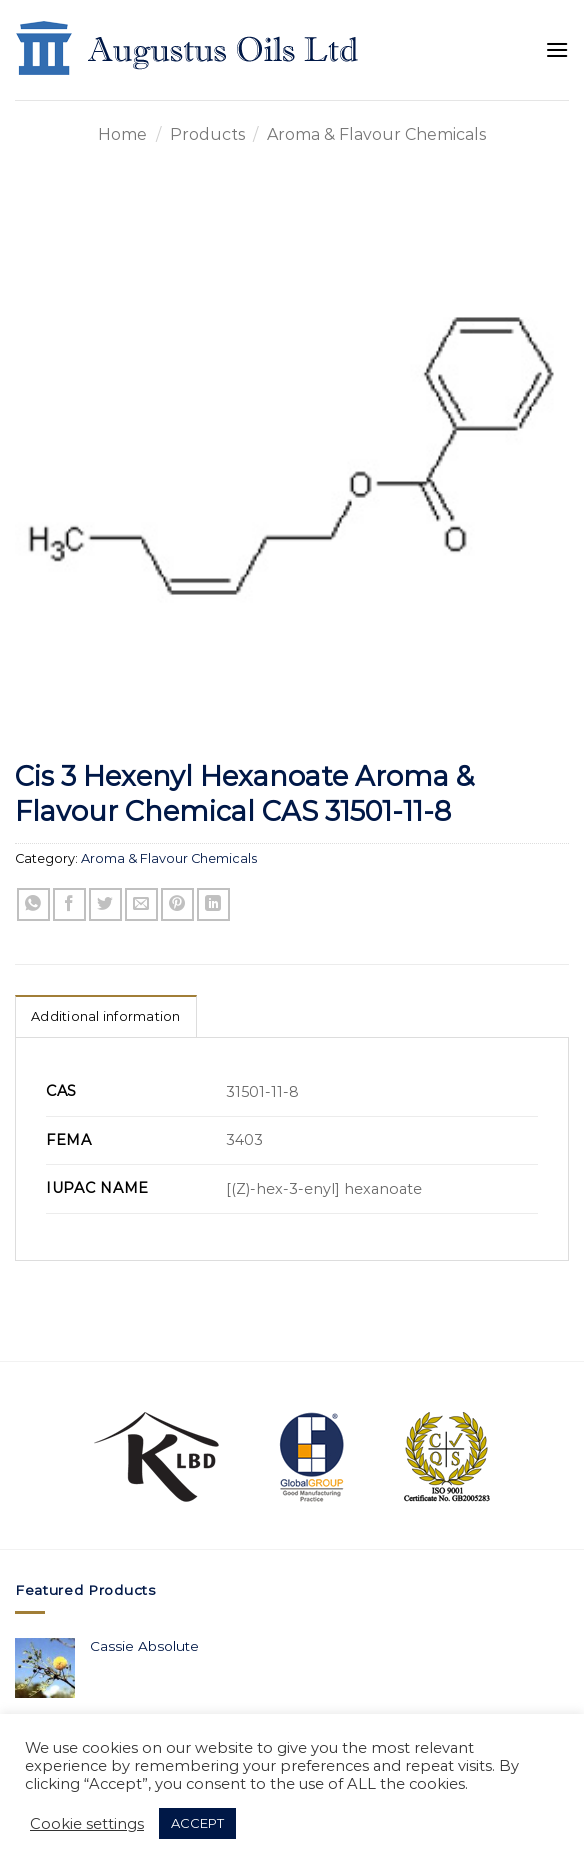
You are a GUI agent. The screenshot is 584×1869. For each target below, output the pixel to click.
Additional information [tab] (106, 1016)
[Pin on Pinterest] (177, 904)
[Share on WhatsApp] (33, 904)
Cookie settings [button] (87, 1824)
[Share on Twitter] (105, 904)
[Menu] (557, 49)
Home (122, 134)
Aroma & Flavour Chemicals (376, 134)
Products (207, 134)
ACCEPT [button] (197, 1823)
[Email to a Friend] (141, 904)
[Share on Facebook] (69, 904)
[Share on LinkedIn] (213, 904)
